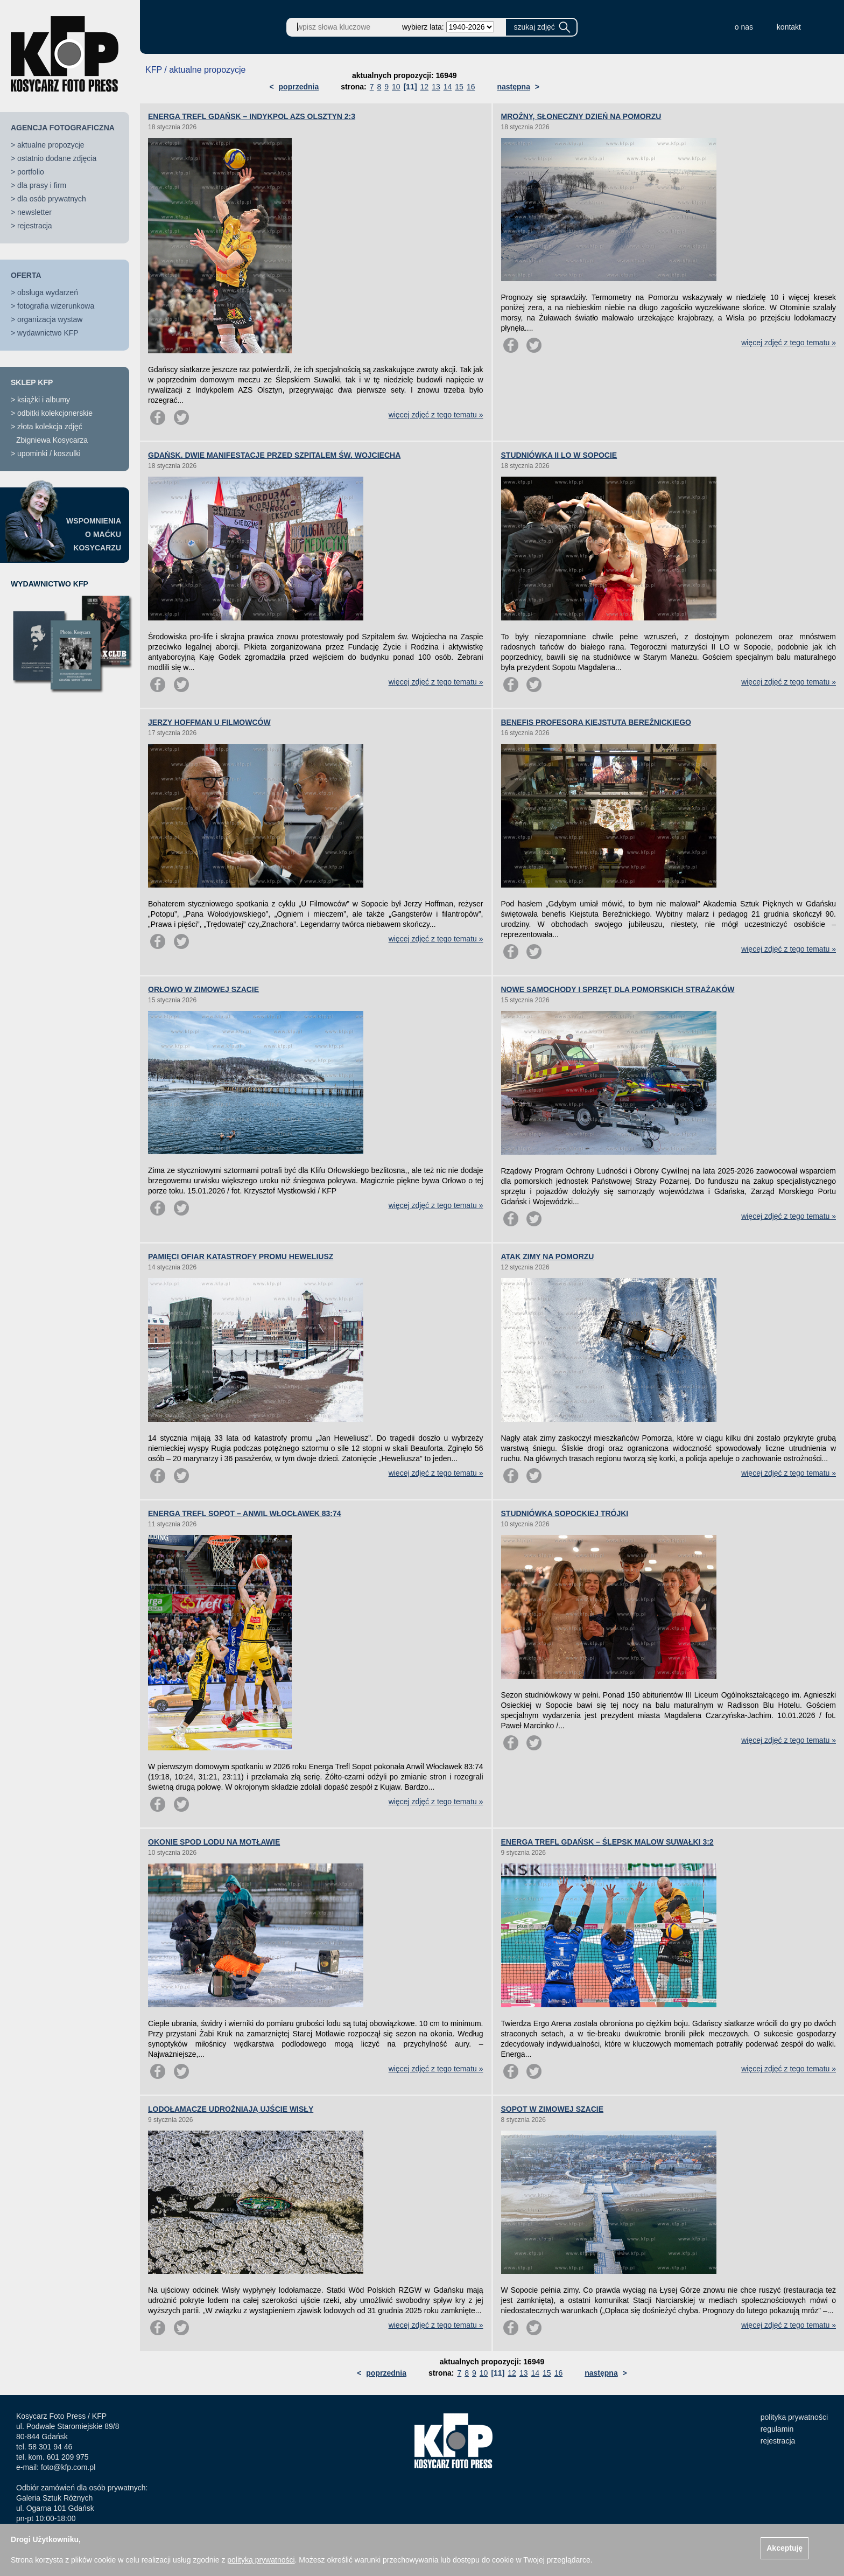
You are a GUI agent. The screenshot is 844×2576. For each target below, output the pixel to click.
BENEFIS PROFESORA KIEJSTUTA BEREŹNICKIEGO (596, 722)
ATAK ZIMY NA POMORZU (547, 1256)
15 (459, 86)
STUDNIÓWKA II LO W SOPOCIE (559, 455)
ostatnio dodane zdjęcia (56, 158)
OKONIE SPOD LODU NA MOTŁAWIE (214, 1842)
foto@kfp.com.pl (68, 2467)
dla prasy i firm (41, 185)
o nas (744, 27)
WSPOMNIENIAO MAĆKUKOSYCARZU (93, 534)
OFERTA (26, 275)
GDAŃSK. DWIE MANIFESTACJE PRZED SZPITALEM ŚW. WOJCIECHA (274, 455)
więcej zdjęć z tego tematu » (436, 414)
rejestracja (34, 225)
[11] (410, 86)
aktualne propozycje (51, 145)
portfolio (30, 171)
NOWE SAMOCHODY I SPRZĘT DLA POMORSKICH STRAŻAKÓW (618, 989)
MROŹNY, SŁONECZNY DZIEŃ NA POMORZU (581, 116)
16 (471, 86)
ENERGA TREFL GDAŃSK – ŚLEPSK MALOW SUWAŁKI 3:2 (607, 1842)
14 (448, 86)
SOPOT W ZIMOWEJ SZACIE (552, 2109)
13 (436, 86)
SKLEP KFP (32, 382)
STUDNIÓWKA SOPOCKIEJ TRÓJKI (565, 1513)
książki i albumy (43, 399)
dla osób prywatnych (51, 198)
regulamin (777, 2429)
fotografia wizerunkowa (55, 306)
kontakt (789, 27)
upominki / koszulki (49, 453)
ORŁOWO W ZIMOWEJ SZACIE (203, 989)
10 (396, 86)
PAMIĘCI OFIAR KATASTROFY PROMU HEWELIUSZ (240, 1256)
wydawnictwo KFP (48, 333)
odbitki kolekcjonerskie (55, 413)
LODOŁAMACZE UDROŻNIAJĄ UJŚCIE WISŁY (230, 2109)
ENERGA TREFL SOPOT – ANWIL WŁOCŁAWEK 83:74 (244, 1513)
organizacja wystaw (49, 319)
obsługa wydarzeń (47, 292)
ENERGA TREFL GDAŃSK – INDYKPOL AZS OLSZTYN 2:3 (251, 116)
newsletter (34, 212)
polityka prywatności (794, 2417)
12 (424, 86)
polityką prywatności (260, 2560)
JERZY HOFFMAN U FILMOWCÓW (209, 722)
